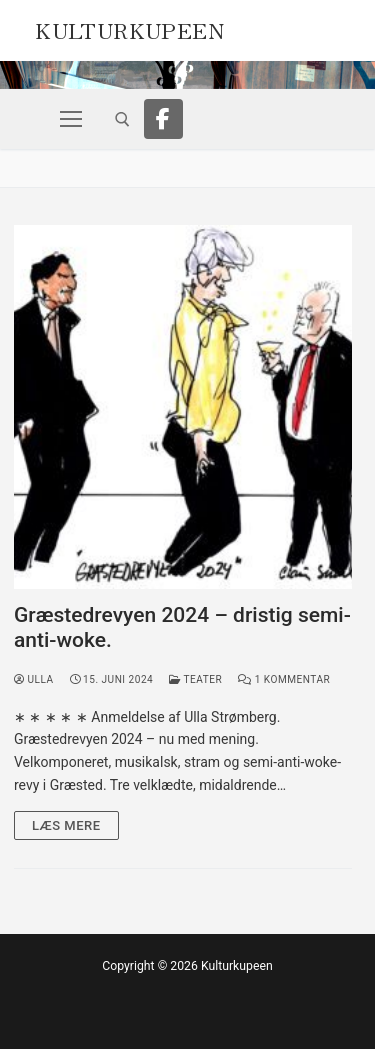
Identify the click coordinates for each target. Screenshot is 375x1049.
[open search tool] (122, 119)
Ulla (34, 679)
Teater (195, 679)
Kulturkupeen (129, 28)
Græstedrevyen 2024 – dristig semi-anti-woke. (182, 628)
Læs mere (66, 825)
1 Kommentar (284, 679)
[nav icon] (71, 119)
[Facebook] (164, 119)
